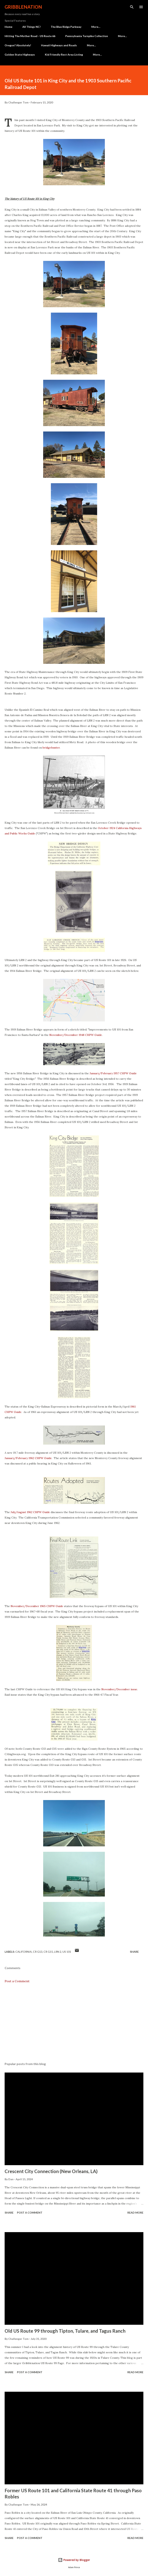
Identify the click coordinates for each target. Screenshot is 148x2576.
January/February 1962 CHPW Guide (28, 1458)
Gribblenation (23, 7)
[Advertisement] (74, 2023)
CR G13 (37, 1951)
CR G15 (48, 1951)
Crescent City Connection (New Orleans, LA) (51, 2171)
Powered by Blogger (74, 2560)
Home (8, 26)
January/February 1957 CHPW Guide (113, 1073)
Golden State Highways (20, 54)
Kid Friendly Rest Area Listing (64, 54)
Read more (135, 2212)
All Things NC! (31, 26)
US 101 (66, 1951)
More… (95, 26)
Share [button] (134, 1951)
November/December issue (119, 1689)
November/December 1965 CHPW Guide (37, 1606)
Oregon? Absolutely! (18, 45)
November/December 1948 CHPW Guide (75, 1035)
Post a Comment (17, 1981)
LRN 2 (57, 1951)
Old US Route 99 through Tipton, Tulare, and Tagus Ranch (65, 2331)
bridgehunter (51, 747)
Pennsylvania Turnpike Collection (86, 36)
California (23, 1951)
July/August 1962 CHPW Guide (30, 1512)
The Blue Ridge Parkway (66, 26)
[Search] (132, 7)
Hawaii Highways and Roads (59, 45)
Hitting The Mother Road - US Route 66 (30, 36)
